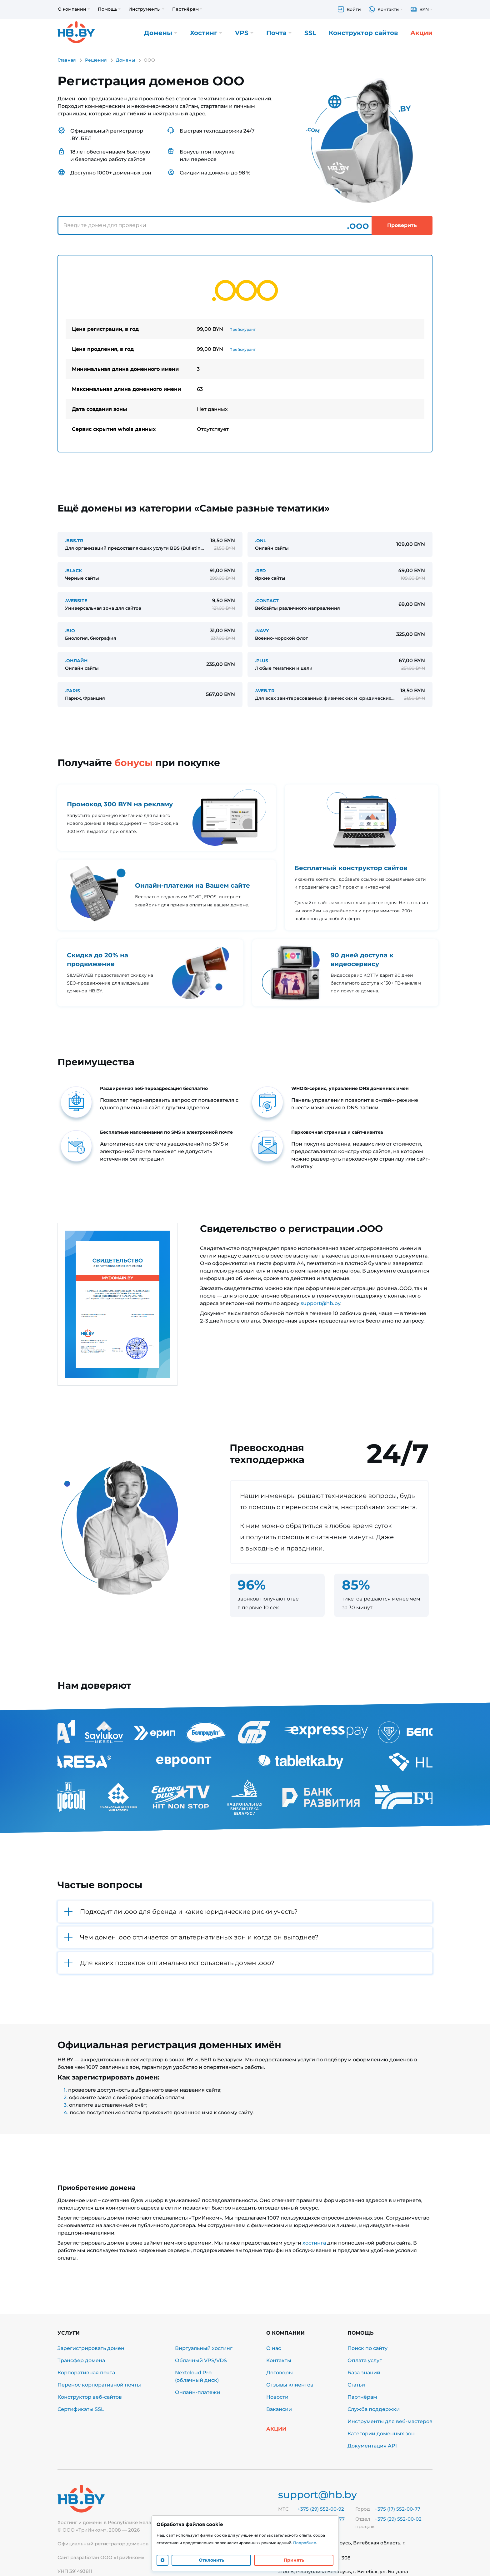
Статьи (356, 2385)
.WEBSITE (76, 600)
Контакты (278, 2360)
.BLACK (73, 570)
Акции (421, 33)
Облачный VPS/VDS (201, 2360)
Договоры (279, 2373)
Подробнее (304, 2542)
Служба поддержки (374, 2409)
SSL (310, 33)
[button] (245, 1911)
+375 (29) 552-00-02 (398, 2519)
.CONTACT (267, 600)
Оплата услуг (365, 2360)
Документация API (372, 2446)
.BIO (70, 630)
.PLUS (261, 660)
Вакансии (279, 2409)
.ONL (260, 540)
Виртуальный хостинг (203, 2348)
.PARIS (72, 690)
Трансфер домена (81, 2360)
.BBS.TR (74, 540)
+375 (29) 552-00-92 (321, 2509)
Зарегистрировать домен (91, 2348)
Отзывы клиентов (289, 2385)
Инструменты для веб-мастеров (390, 2421)
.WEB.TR (264, 690)
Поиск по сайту (368, 2348)
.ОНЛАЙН (76, 660)
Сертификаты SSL (81, 2409)
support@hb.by (320, 1303)
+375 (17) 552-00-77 (397, 2509)
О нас (273, 2348)
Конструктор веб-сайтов (90, 2397)
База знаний (364, 2373)
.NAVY (262, 630)
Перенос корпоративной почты (99, 2385)
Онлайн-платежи (197, 2392)
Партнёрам (362, 2397)
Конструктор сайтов (363, 33)
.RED (260, 570)
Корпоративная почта (86, 2373)
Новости (277, 2397)
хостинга (314, 2243)
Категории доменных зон (381, 2434)
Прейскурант (242, 329)
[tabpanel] (245, 353)
